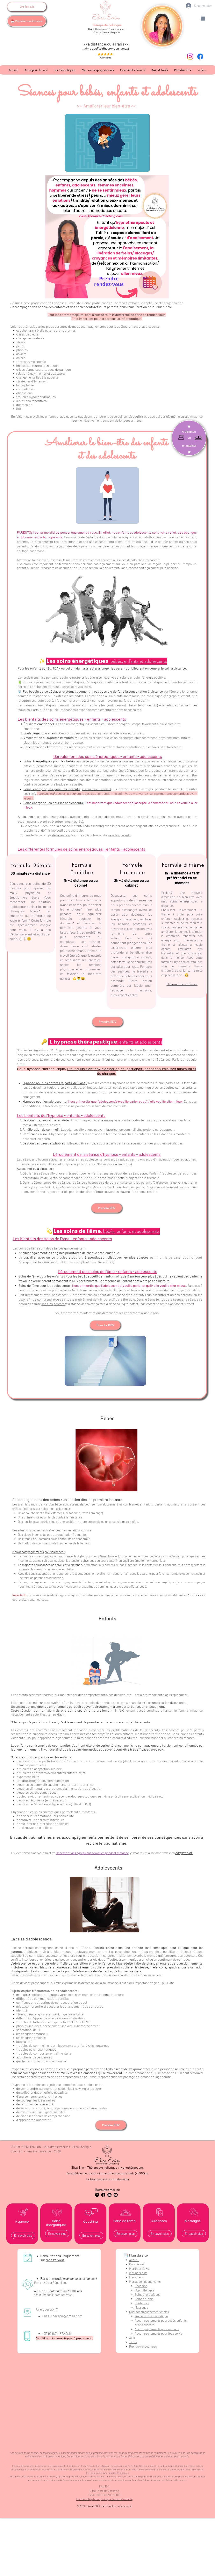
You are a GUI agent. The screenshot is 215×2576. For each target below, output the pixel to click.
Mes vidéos (136, 2277)
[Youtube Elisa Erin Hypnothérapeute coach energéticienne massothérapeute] (116, 2195)
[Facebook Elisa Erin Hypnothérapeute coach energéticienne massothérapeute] (103, 2195)
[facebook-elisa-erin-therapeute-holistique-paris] (200, 57)
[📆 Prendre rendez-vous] (26, 21)
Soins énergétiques (147, 2294)
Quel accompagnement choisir (149, 2312)
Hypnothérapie (144, 2290)
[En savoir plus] (23, 2235)
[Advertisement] (107, 2547)
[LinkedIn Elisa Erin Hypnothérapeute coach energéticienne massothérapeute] (109, 2195)
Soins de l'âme (144, 2299)
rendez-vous (55, 2260)
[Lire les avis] (26, 6)
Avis (132, 2338)
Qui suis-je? (136, 2264)
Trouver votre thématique (151, 2316)
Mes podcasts (138, 2273)
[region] (30, 903)
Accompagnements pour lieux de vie (158, 2333)
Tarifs (133, 2342)
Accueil (134, 2260)
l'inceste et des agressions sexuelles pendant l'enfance (92, 1853)
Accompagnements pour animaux (157, 2329)
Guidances (142, 2303)
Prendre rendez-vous (143, 2346)
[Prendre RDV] (107, 1021)
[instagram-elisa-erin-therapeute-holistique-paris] (190, 57)
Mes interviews (139, 2268)
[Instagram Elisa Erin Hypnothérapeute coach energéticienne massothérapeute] (97, 2195)
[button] (202, 18)
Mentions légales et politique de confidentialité (104, 2499)
